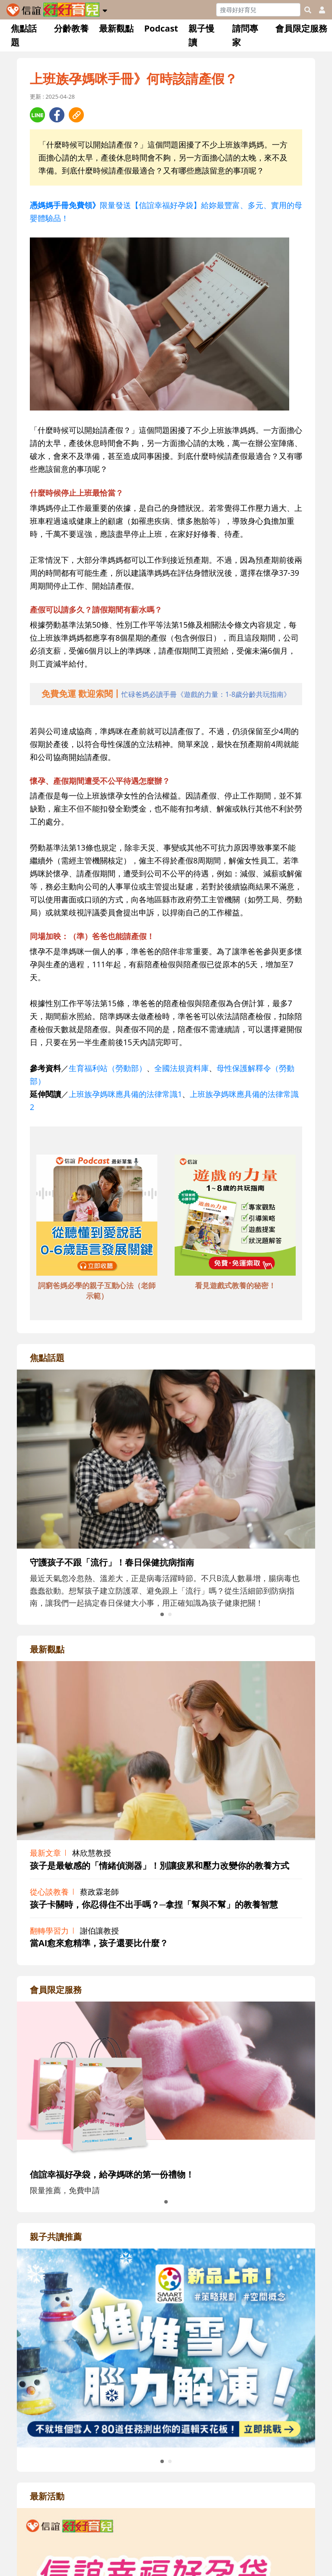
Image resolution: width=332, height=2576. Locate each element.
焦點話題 (24, 35)
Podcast (161, 28)
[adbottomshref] (96, 1216)
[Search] (258, 9)
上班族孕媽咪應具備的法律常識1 (125, 1094)
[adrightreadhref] (166, 2347)
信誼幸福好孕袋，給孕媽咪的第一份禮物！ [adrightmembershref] (112, 2174)
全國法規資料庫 (181, 1068)
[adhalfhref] (166, 694)
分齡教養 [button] (71, 28)
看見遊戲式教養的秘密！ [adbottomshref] (235, 1285)
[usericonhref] (319, 10)
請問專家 (245, 35)
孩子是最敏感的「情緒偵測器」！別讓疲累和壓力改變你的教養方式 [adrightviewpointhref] (159, 1865)
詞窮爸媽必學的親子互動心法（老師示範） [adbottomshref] (97, 1290)
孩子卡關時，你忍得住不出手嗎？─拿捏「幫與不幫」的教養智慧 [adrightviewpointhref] (154, 1904)
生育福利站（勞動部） (108, 1068)
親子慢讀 (201, 35)
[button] (104, 9)
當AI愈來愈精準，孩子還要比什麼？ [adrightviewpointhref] (99, 1943)
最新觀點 (116, 28)
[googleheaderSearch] (308, 10)
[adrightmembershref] (166, 2080)
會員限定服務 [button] (301, 28)
